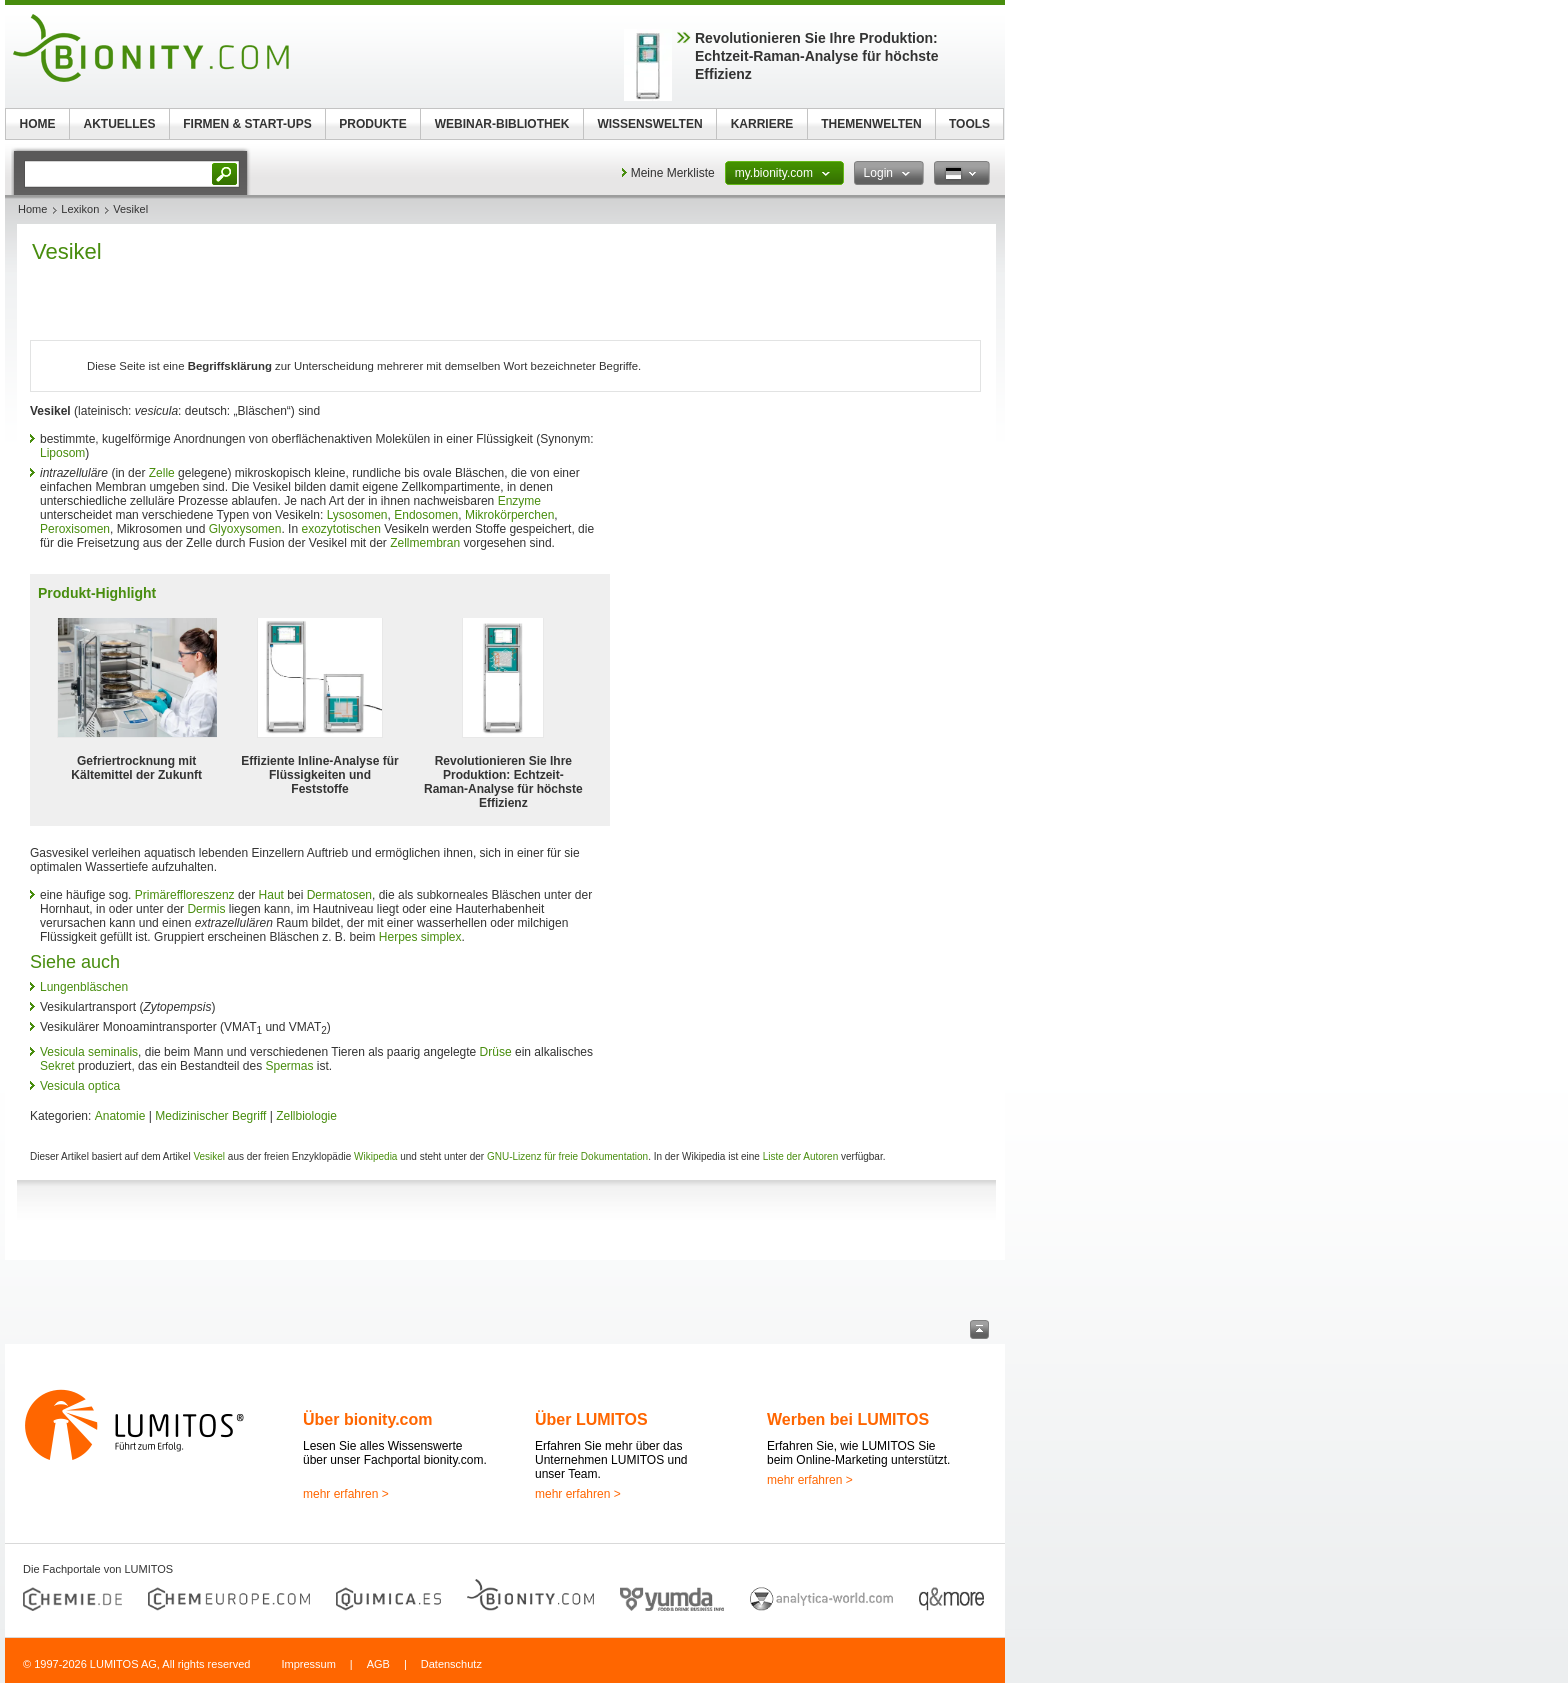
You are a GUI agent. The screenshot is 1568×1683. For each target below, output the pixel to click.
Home (32, 209)
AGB (378, 1664)
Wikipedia (375, 1156)
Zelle (162, 473)
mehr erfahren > (346, 1494)
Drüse (496, 1052)
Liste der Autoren (801, 1156)
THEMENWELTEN (871, 124)
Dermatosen (339, 895)
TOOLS (969, 124)
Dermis (206, 909)
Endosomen (426, 515)
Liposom (62, 453)
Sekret (57, 1066)
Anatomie (120, 1116)
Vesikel (209, 1156)
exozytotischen (340, 529)
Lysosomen (357, 515)
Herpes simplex (420, 937)
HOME (38, 124)
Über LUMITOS (591, 1419)
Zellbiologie (306, 1116)
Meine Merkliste (673, 173)
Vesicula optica (80, 1086)
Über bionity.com (368, 1419)
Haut (271, 895)
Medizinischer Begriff (210, 1116)
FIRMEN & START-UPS (247, 124)
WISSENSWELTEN (649, 124)
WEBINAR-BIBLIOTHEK (502, 124)
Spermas (289, 1066)
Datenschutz (451, 1664)
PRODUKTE (372, 124)
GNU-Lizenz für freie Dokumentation (567, 1156)
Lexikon (80, 209)
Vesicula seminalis (89, 1052)
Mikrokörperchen (509, 515)
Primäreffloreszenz (185, 895)
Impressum (308, 1664)
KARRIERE (762, 124)
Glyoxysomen (245, 529)
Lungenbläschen (84, 987)
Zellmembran (425, 543)
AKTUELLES (120, 124)
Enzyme (519, 501)
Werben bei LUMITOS (848, 1419)
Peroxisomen (75, 529)
